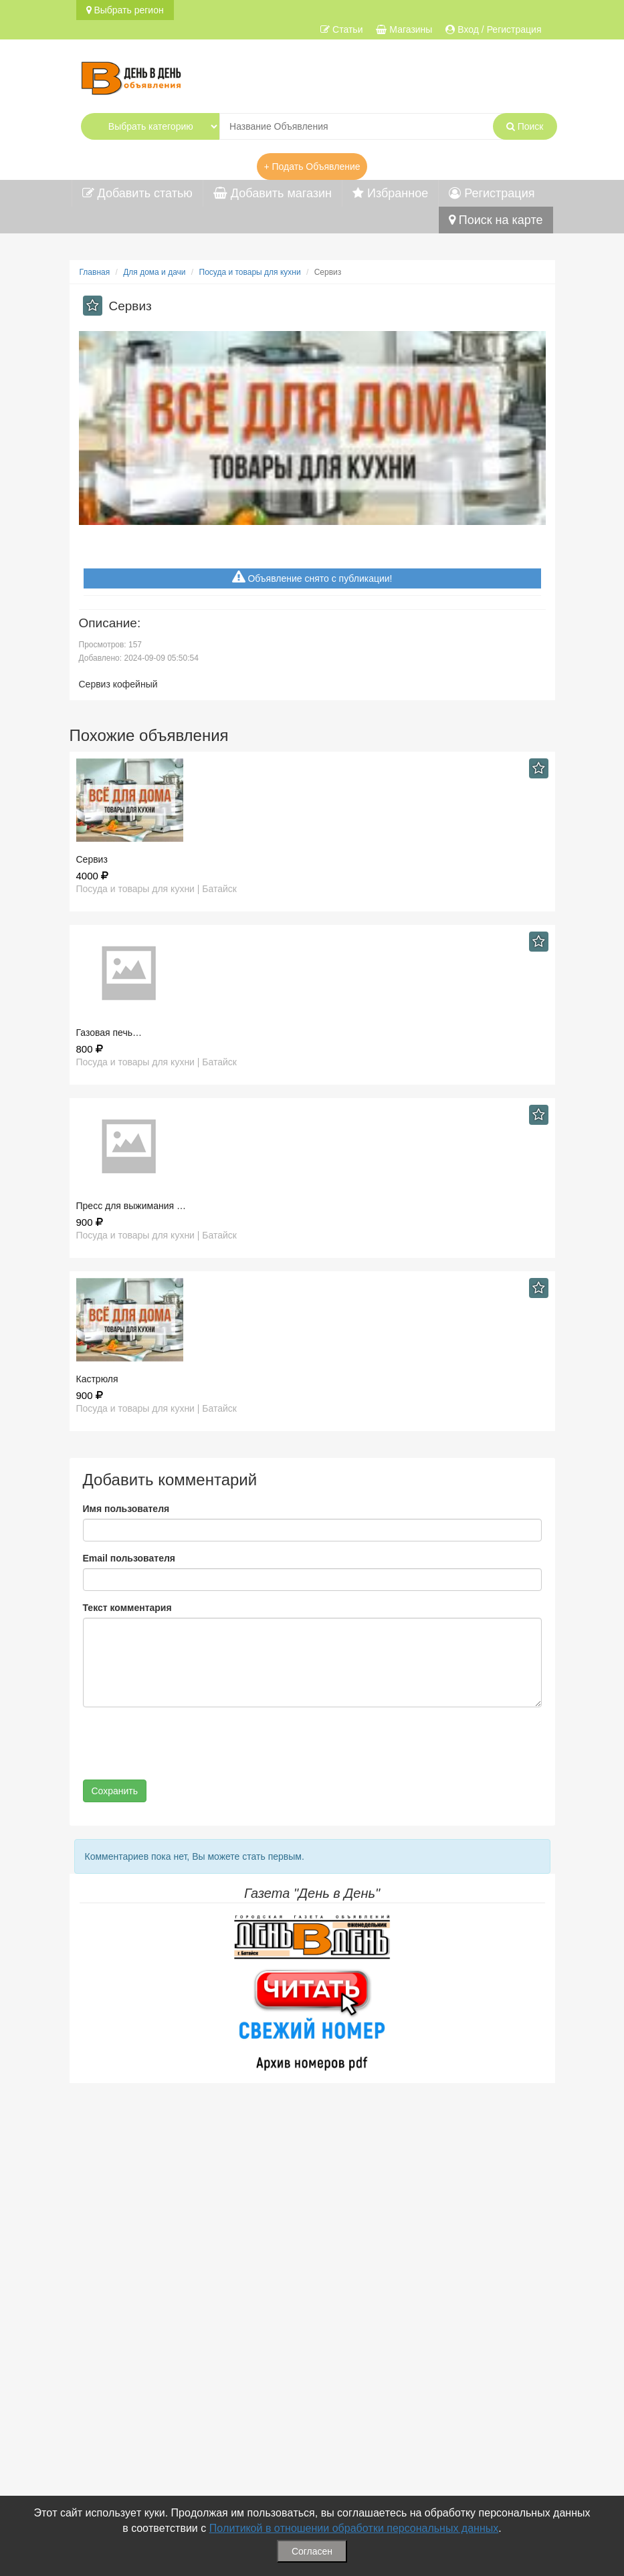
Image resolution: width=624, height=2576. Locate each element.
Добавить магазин (272, 193)
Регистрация (491, 193)
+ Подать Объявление (312, 166)
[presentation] (184, 1743)
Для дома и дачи (154, 272)
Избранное (390, 193)
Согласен (312, 2551)
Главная (95, 272)
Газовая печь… (109, 1032)
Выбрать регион (125, 10)
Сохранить (115, 1791)
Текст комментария (127, 1607)
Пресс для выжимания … (131, 1205)
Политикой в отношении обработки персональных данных (354, 2528)
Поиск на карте (496, 220)
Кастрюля (97, 1379)
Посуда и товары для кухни (250, 272)
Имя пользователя (126, 1508)
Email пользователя (129, 1558)
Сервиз (92, 859)
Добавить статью (137, 193)
